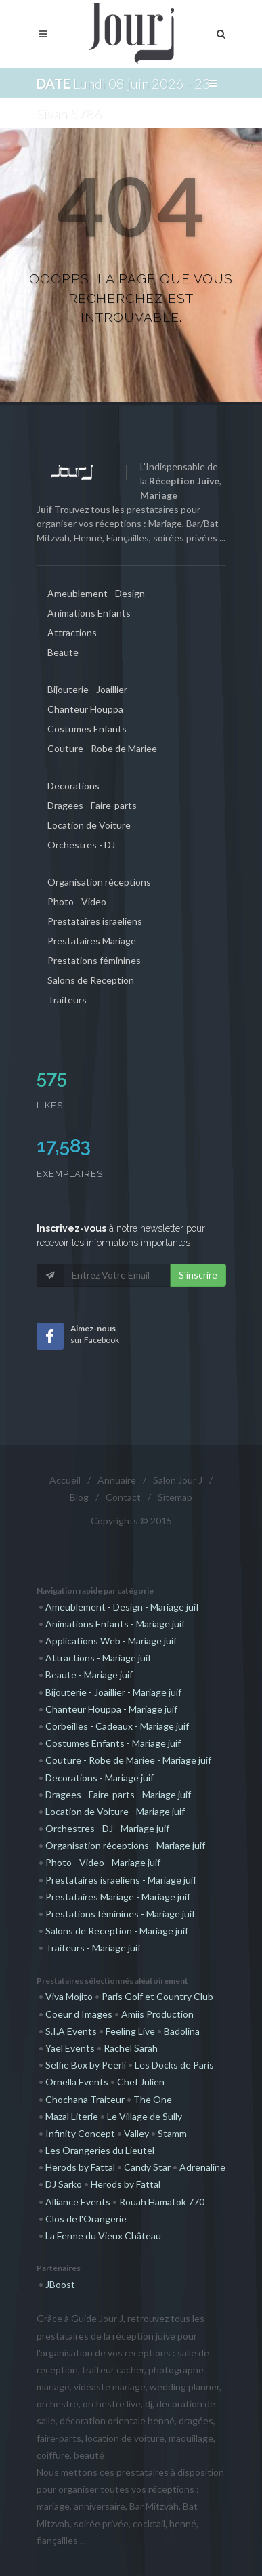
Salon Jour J (177, 1480)
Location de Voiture (89, 825)
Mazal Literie (71, 2116)
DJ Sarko (63, 2184)
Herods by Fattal (80, 2167)
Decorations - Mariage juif (99, 1777)
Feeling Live (130, 2031)
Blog (79, 1497)
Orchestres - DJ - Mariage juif (107, 1828)
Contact (123, 1497)
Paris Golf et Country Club (157, 1996)
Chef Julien (141, 2081)
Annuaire (116, 1480)
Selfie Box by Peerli (85, 2065)
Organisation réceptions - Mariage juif (125, 1845)
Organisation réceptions (99, 882)
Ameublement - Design (96, 593)
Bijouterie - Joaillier (87, 689)
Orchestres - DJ (81, 844)
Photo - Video (76, 901)
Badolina (182, 2031)
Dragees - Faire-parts (92, 805)
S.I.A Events (71, 2031)
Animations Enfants (89, 613)
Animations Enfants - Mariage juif (115, 1623)
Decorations (73, 785)
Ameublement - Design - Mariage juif (122, 1607)
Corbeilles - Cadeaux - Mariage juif (117, 1726)
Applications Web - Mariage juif (111, 1640)
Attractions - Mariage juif (98, 1657)
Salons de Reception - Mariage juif (116, 1930)
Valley (136, 2133)
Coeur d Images (78, 2014)
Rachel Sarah (131, 2048)
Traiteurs (67, 999)
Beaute (63, 652)
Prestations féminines (94, 960)
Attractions (72, 632)
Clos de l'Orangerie (86, 2218)
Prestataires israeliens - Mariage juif (120, 1880)
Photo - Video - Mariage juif (102, 1862)
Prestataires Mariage (91, 941)
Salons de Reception (90, 980)
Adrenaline (202, 2167)
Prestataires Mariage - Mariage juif (117, 1897)
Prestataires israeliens (94, 921)
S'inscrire (198, 1275)
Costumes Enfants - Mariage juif (113, 1743)
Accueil (65, 1480)
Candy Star (147, 2167)
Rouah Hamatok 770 (161, 2201)
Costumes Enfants (87, 728)
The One (152, 2099)
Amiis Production (157, 2014)
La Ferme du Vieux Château (103, 2235)
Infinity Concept (80, 2133)
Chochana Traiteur (85, 2099)
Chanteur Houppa (85, 709)
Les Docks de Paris (174, 2065)
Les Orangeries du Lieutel (99, 2150)
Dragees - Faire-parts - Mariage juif (118, 1794)
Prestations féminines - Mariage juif (120, 1913)
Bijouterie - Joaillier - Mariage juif (113, 1692)
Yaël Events (70, 2048)
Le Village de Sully (144, 2116)
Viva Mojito (69, 1996)
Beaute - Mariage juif (89, 1674)
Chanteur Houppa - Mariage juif (111, 1709)
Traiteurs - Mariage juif (93, 1947)
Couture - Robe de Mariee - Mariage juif (128, 1760)
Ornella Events (76, 2081)
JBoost (60, 2284)
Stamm (172, 2133)
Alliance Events (77, 2201)
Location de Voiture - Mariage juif (115, 1811)
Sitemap (175, 1497)
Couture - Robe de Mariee (102, 748)
